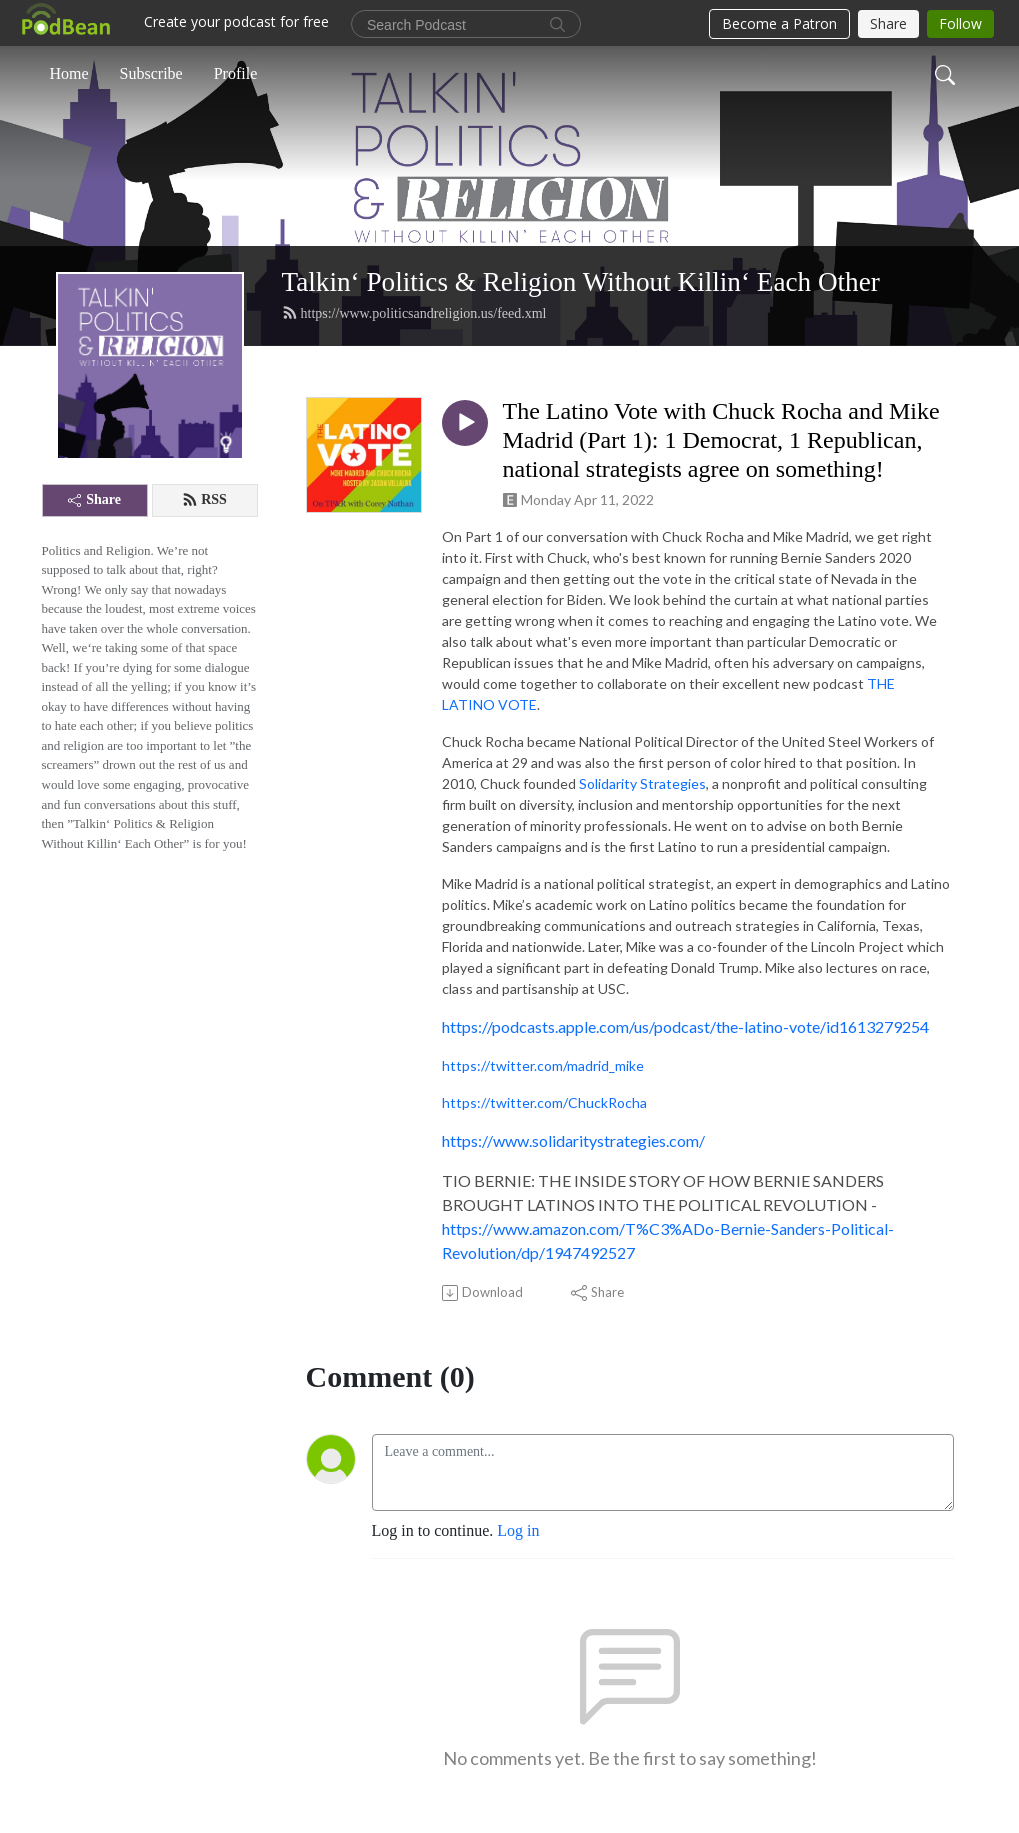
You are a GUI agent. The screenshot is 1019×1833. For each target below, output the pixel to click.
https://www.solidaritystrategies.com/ (573, 1140)
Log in (518, 1530)
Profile (236, 73)
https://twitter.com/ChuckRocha (544, 1102)
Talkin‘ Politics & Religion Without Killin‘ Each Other (581, 282)
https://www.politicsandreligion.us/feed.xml (414, 313)
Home (69, 73)
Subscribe (151, 73)
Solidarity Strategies (642, 783)
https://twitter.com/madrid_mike (543, 1065)
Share (94, 499)
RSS (204, 500)
